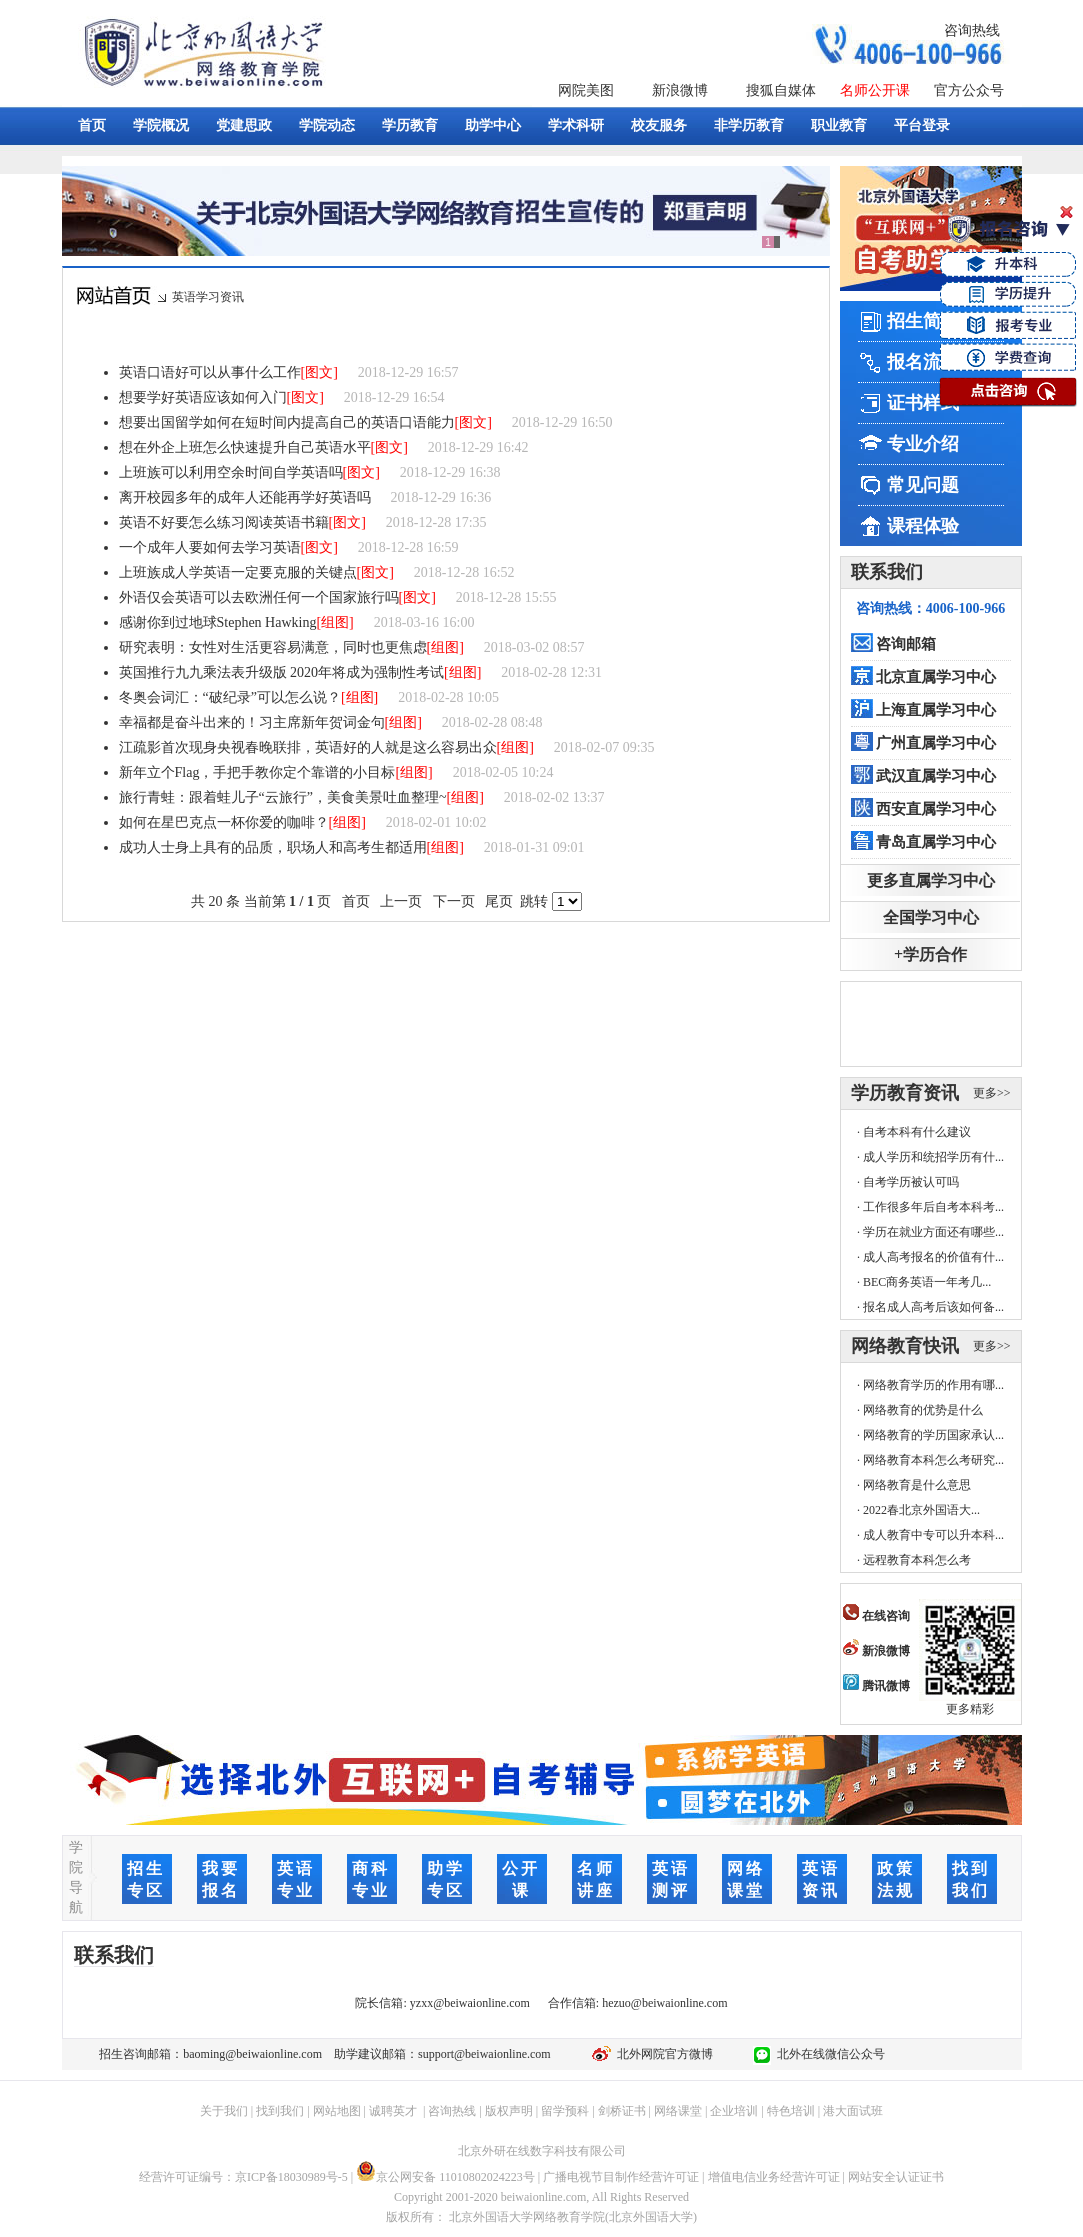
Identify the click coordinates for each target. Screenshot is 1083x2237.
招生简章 (923, 321)
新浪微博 (680, 90)
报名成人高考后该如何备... (933, 1307)
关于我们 (224, 2111)
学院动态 (327, 125)
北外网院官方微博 (662, 2054)
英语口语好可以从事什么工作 (210, 372)
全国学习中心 (931, 917)
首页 (92, 125)
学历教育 (410, 125)
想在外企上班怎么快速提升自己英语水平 (245, 447)
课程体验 (923, 526)
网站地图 (337, 2111)
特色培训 (791, 2111)
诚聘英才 (393, 2111)
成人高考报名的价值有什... (933, 1257)
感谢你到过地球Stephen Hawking (218, 622)
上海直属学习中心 (936, 710)
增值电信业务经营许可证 (774, 2177)
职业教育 (839, 125)
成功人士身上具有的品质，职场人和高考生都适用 (273, 847)
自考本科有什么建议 (917, 1132)
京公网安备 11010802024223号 (445, 2177)
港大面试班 (853, 2111)
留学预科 (565, 2111)
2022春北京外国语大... (921, 1510)
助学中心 (493, 125)
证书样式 (923, 403)
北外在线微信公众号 (828, 2054)
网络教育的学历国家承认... (933, 1435)
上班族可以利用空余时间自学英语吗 (231, 472)
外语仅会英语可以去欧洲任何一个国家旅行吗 (259, 597)
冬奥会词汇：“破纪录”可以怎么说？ (230, 697)
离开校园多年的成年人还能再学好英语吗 (245, 497)
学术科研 (576, 125)
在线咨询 (876, 1616)
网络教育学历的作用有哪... (933, 1385)
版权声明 (509, 2111)
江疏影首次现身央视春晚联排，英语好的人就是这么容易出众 (308, 747)
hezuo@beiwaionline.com (664, 2003)
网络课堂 (678, 2111)
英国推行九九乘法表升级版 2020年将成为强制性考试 (282, 672)
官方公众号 (969, 90)
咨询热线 (972, 30)
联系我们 (887, 572)
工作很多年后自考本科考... (933, 1207)
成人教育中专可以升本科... (933, 1535)
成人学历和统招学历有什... (933, 1157)
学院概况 (161, 125)
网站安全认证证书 (896, 2177)
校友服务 (659, 125)
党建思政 (244, 125)
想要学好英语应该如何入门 (203, 397)
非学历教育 (749, 125)
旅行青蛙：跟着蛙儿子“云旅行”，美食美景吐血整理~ (283, 797)
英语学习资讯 (208, 297)
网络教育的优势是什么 (923, 1410)
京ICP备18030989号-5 (291, 2177)
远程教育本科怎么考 (917, 1560)
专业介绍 (923, 444)
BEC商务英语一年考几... (927, 1282)
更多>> (992, 1093)
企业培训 (734, 2111)
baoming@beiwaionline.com (252, 2054)
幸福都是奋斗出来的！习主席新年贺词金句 (252, 722)
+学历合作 (930, 954)
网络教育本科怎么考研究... (933, 1460)
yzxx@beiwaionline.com (470, 2003)
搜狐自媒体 (781, 90)
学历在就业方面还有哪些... (933, 1232)
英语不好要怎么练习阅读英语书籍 (224, 522)
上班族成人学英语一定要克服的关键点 (238, 572)
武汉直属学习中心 (936, 776)
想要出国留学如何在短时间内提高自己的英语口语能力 (287, 422)
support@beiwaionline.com (484, 2054)
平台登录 (922, 125)
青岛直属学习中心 (936, 842)
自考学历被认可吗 (911, 1182)
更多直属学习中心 (931, 880)
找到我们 (280, 2111)
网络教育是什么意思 (917, 1485)
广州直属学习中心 (936, 743)
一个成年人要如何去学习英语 (210, 547)
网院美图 (586, 90)
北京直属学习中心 (936, 677)
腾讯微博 (876, 1686)
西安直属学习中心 (936, 809)
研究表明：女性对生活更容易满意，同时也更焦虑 (273, 647)
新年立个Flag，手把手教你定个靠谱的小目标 (257, 772)
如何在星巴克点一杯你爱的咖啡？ (224, 822)
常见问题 (923, 485)
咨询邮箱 (906, 644)
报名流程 (923, 362)
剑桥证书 (622, 2111)
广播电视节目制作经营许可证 (621, 2177)
